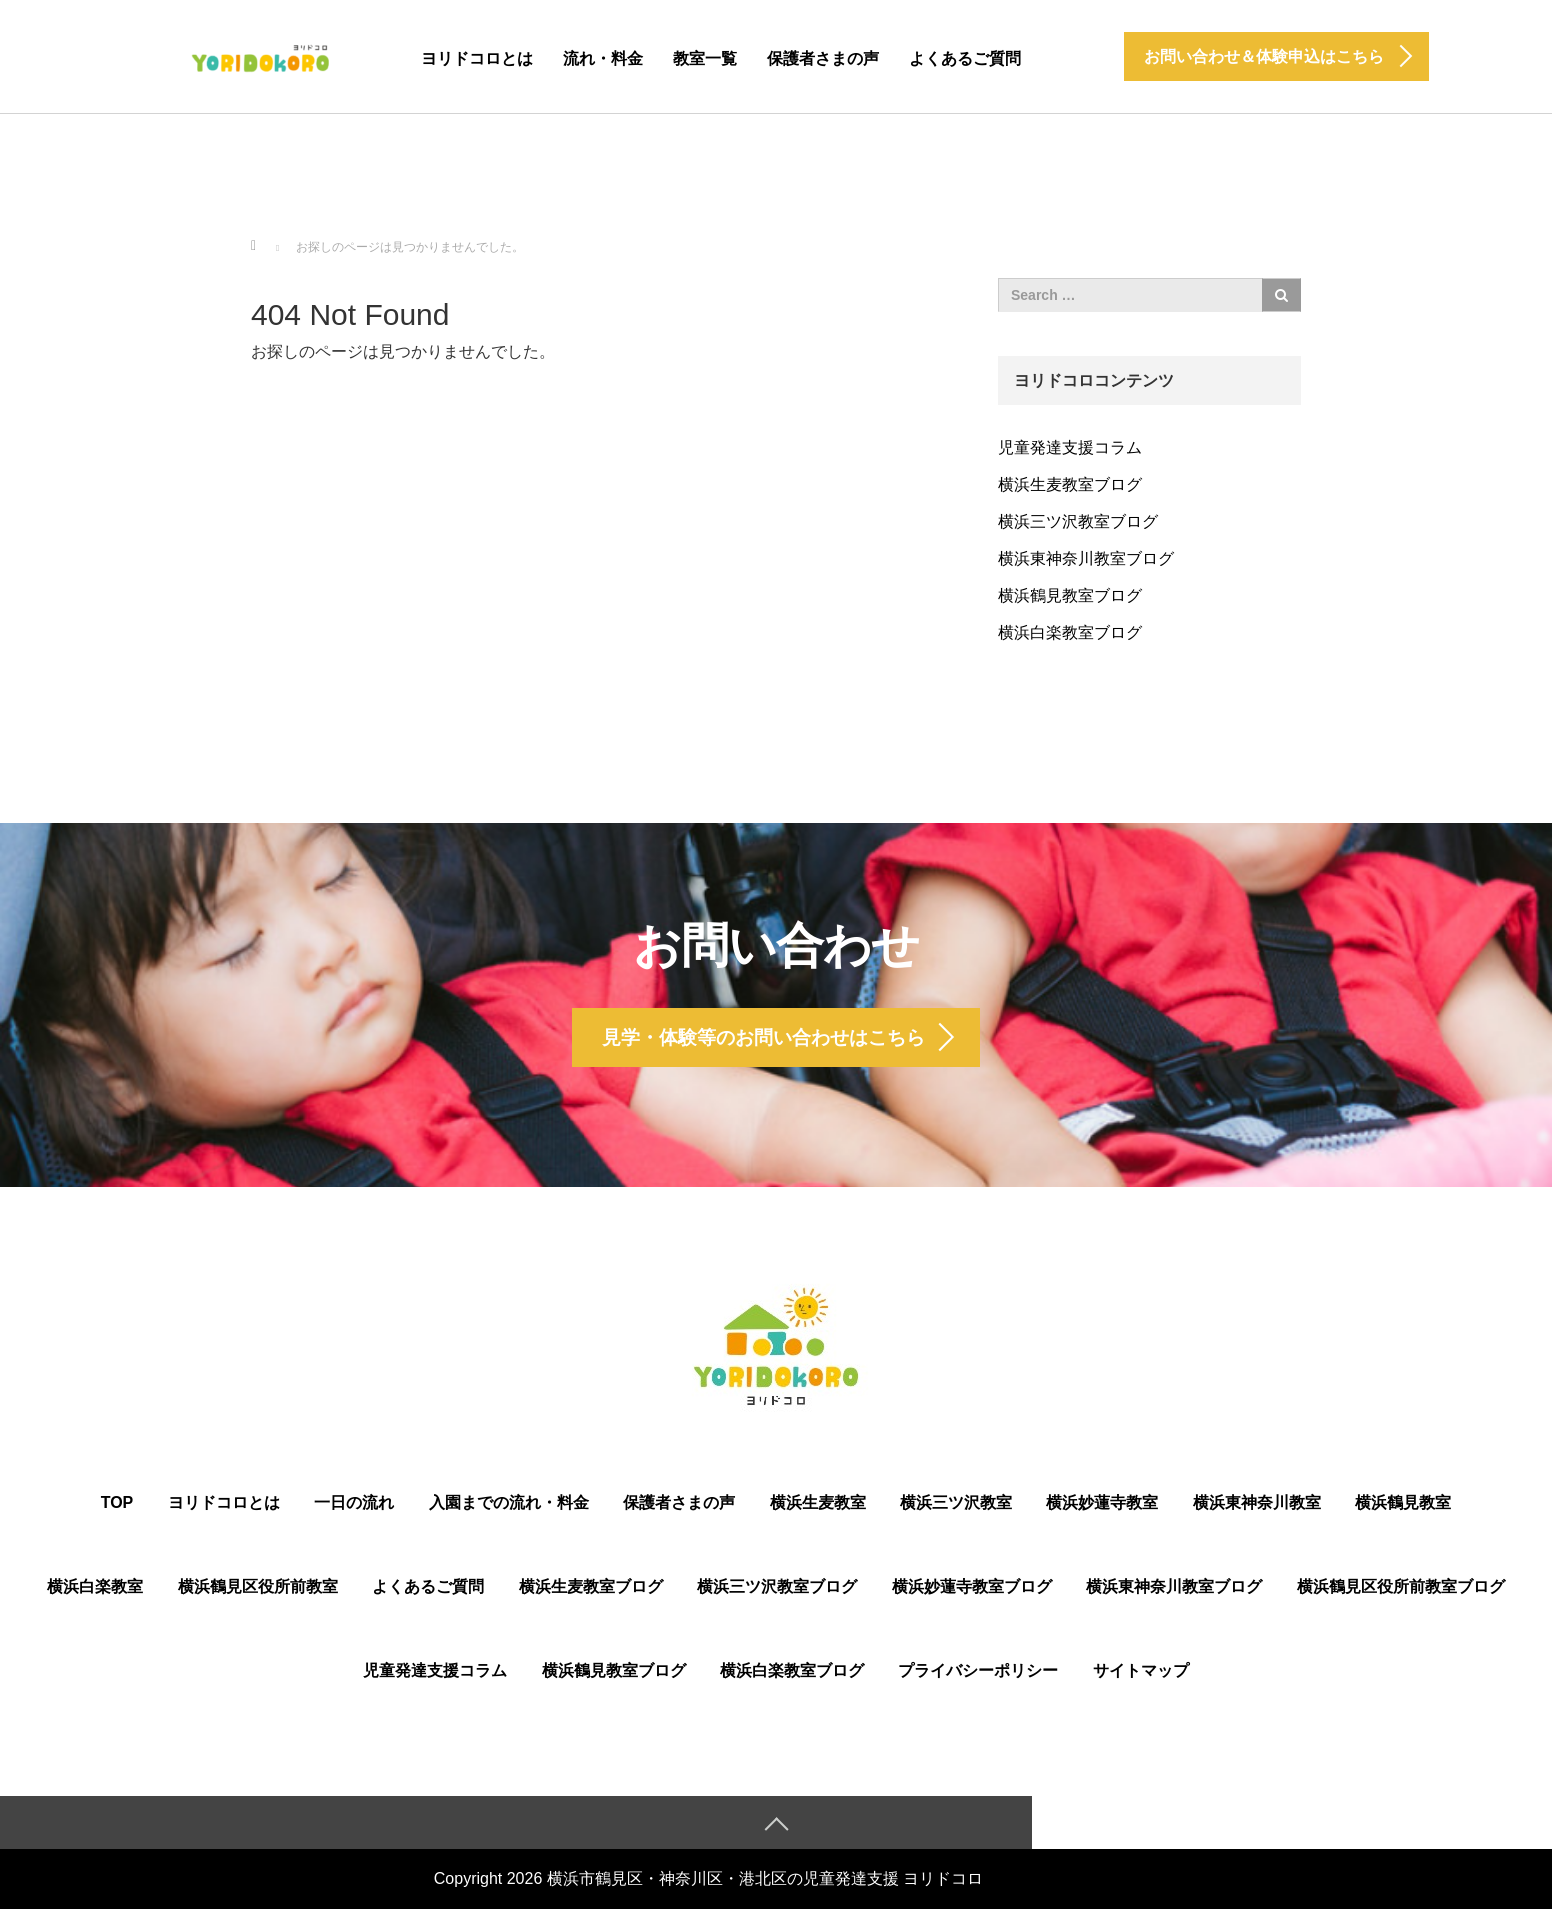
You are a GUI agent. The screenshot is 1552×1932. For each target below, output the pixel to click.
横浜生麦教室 (818, 1523)
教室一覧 (705, 58)
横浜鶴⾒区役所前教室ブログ (1401, 1607)
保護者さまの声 (823, 58)
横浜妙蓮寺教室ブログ (972, 1607)
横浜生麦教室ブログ (1070, 484)
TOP (117, 1523)
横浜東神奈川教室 (1257, 1523)
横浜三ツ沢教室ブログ (1078, 521)
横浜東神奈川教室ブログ (1086, 558)
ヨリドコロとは (477, 58)
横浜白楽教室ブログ (1070, 632)
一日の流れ (354, 1523)
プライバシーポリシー (978, 1691)
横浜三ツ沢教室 (956, 1523)
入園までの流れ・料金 (509, 1523)
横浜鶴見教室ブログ (1070, 595)
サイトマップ (1141, 1691)
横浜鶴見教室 (1403, 1523)
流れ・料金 (603, 58)
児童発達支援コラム (1070, 447)
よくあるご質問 (965, 58)
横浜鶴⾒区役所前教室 (258, 1607)
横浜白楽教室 (95, 1607)
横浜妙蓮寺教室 (1102, 1523)
